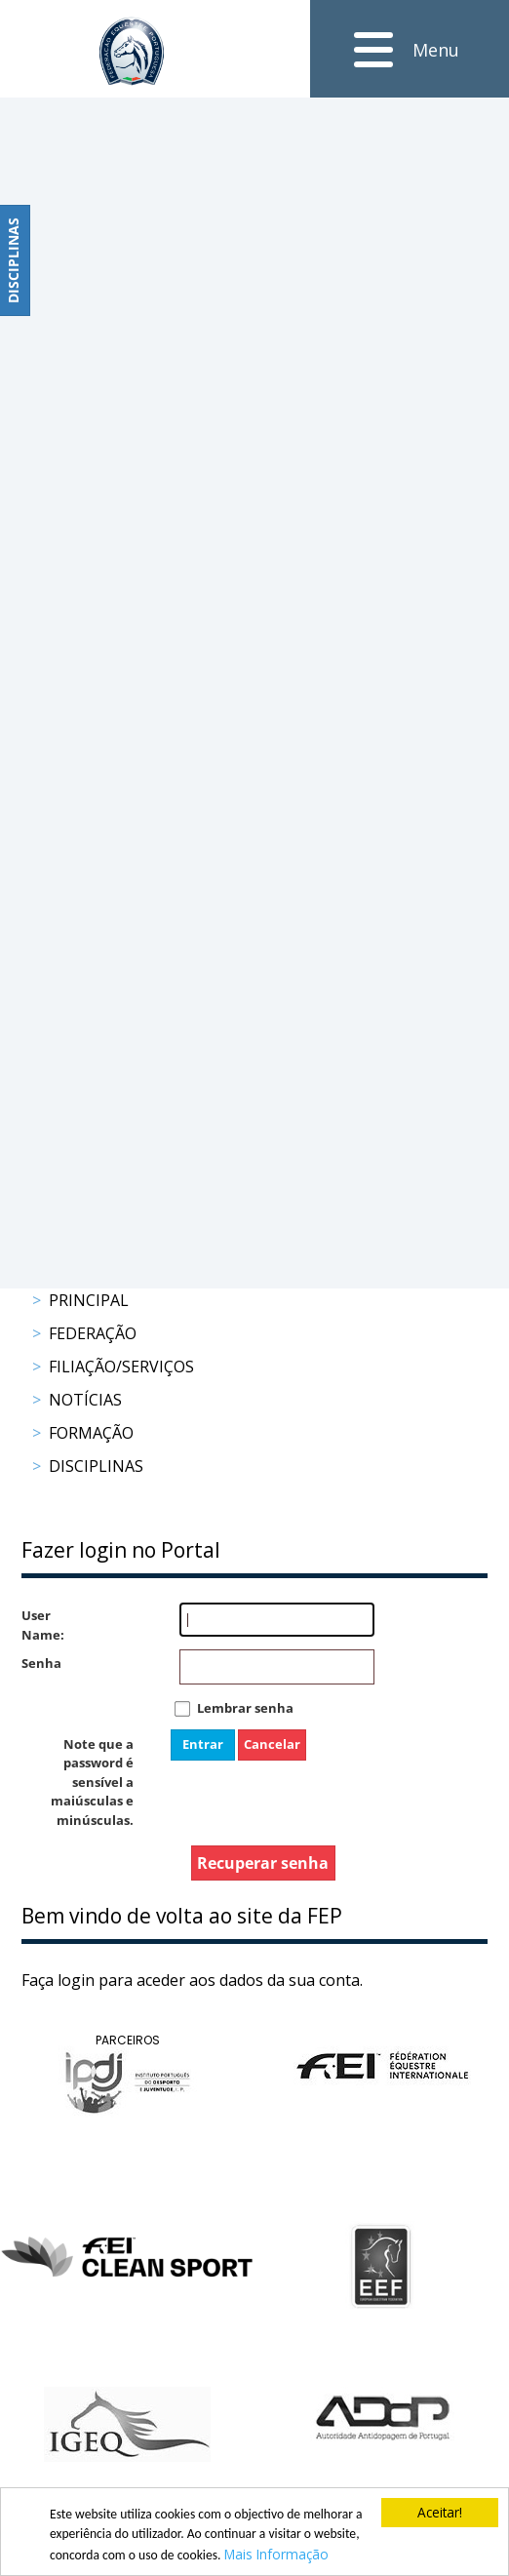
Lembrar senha (245, 1708)
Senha (40, 1663)
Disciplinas (96, 1466)
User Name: (40, 1625)
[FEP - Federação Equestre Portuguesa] (132, 51)
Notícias (85, 1399)
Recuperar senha (263, 1863)
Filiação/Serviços (121, 1366)
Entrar (202, 1744)
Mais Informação (276, 2554)
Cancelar (272, 1744)
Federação (93, 1333)
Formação (91, 1433)
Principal (89, 1300)
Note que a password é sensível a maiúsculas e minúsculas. (92, 1782)
